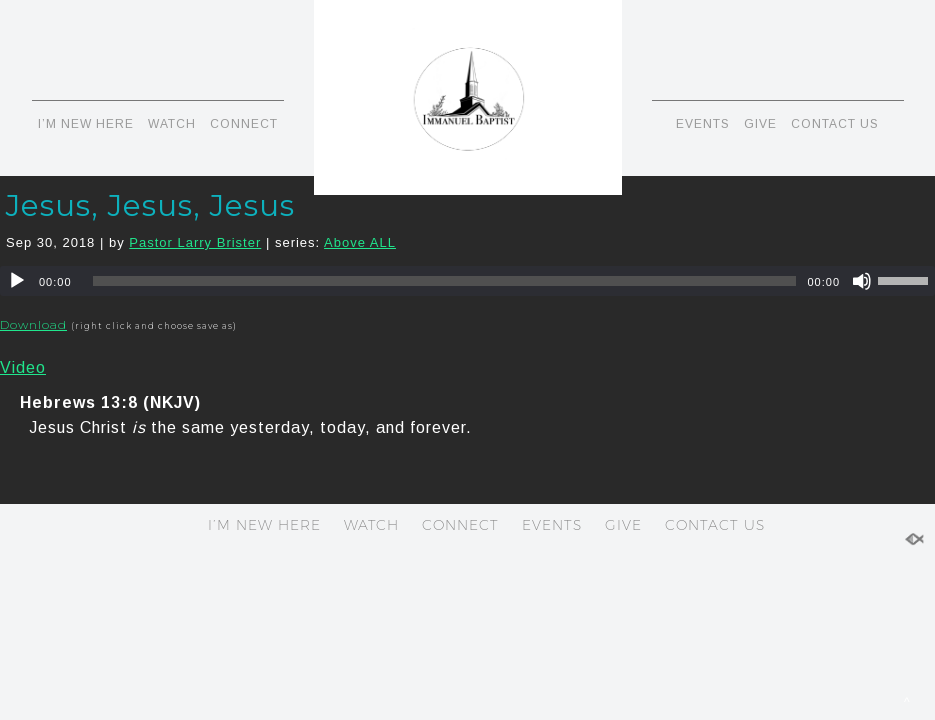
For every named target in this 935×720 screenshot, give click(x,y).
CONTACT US (835, 124)
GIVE (760, 124)
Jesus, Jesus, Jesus (150, 205)
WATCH (172, 124)
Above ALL (360, 242)
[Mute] (862, 281)
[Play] (17, 281)
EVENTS (703, 124)
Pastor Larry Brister (195, 242)
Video (23, 367)
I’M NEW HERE (86, 124)
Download (33, 324)
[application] (467, 281)
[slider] (445, 281)
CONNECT (244, 124)
